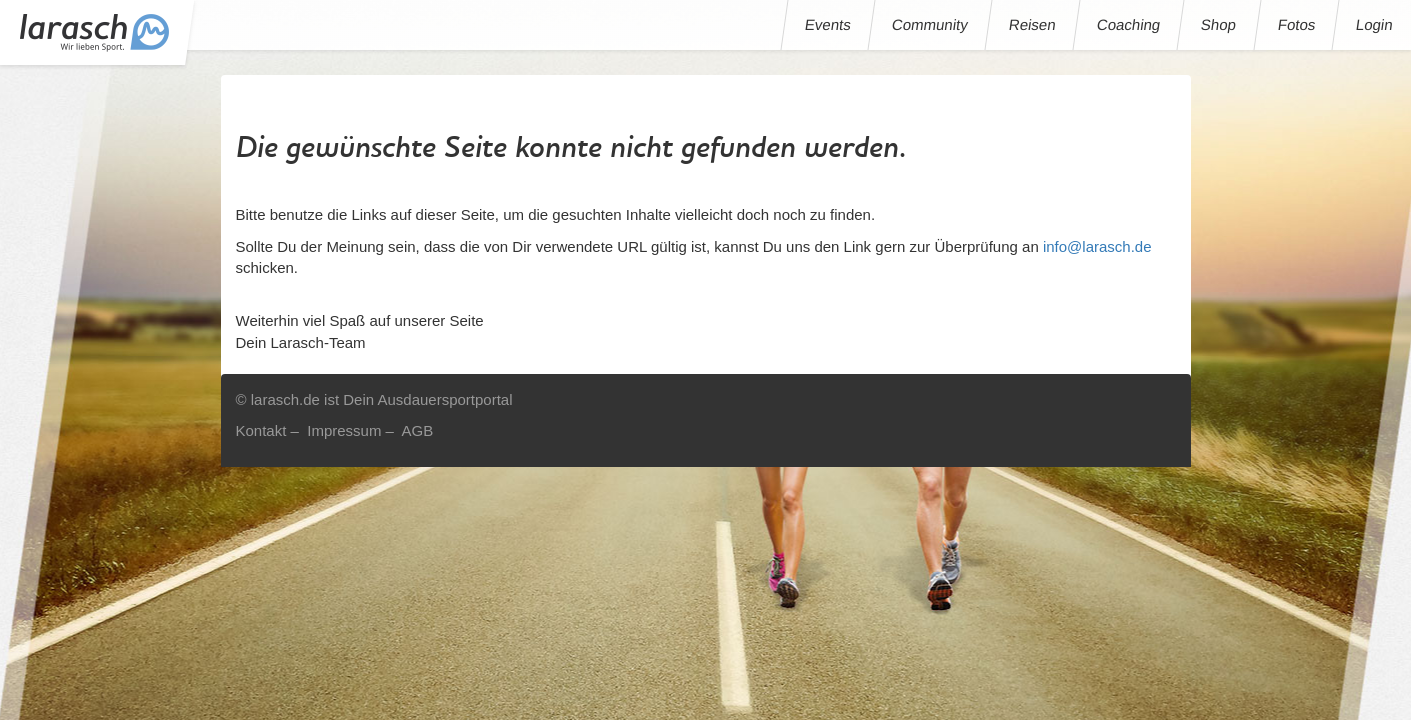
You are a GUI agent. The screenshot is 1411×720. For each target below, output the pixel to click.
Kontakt (261, 430)
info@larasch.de (1097, 246)
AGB (417, 430)
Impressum (344, 430)
